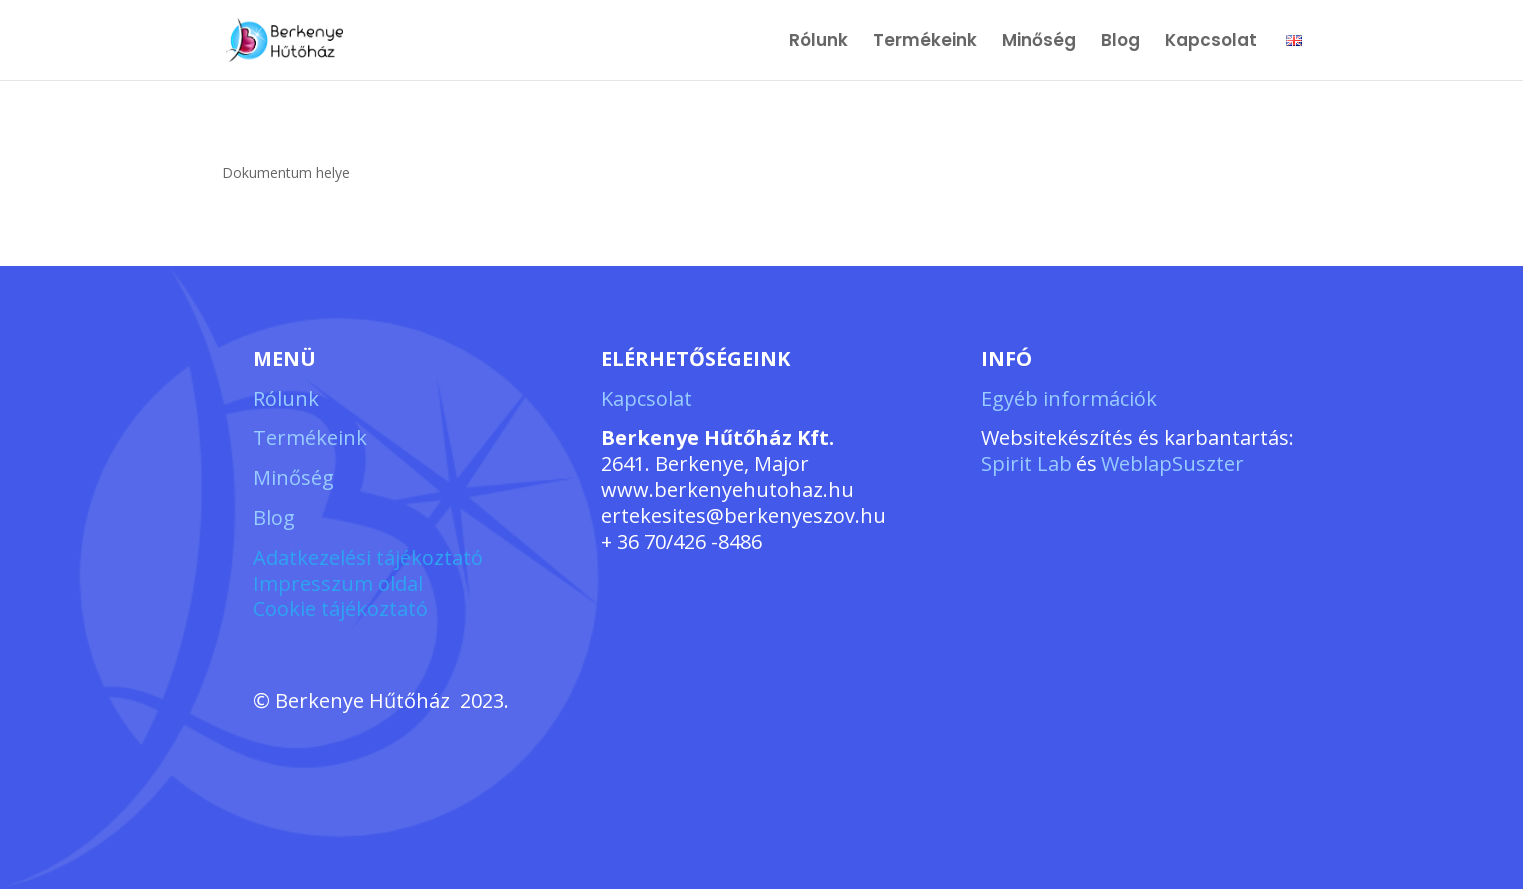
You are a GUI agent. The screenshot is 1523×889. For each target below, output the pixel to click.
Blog (1120, 42)
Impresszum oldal (338, 583)
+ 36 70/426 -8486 (681, 541)
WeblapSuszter (1172, 463)
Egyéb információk (1069, 398)
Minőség (1039, 42)
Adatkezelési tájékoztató (368, 557)
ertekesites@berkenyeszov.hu (743, 515)
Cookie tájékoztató (340, 608)
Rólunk (818, 42)
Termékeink (925, 42)
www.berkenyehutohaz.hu (727, 489)
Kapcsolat (1213, 42)
